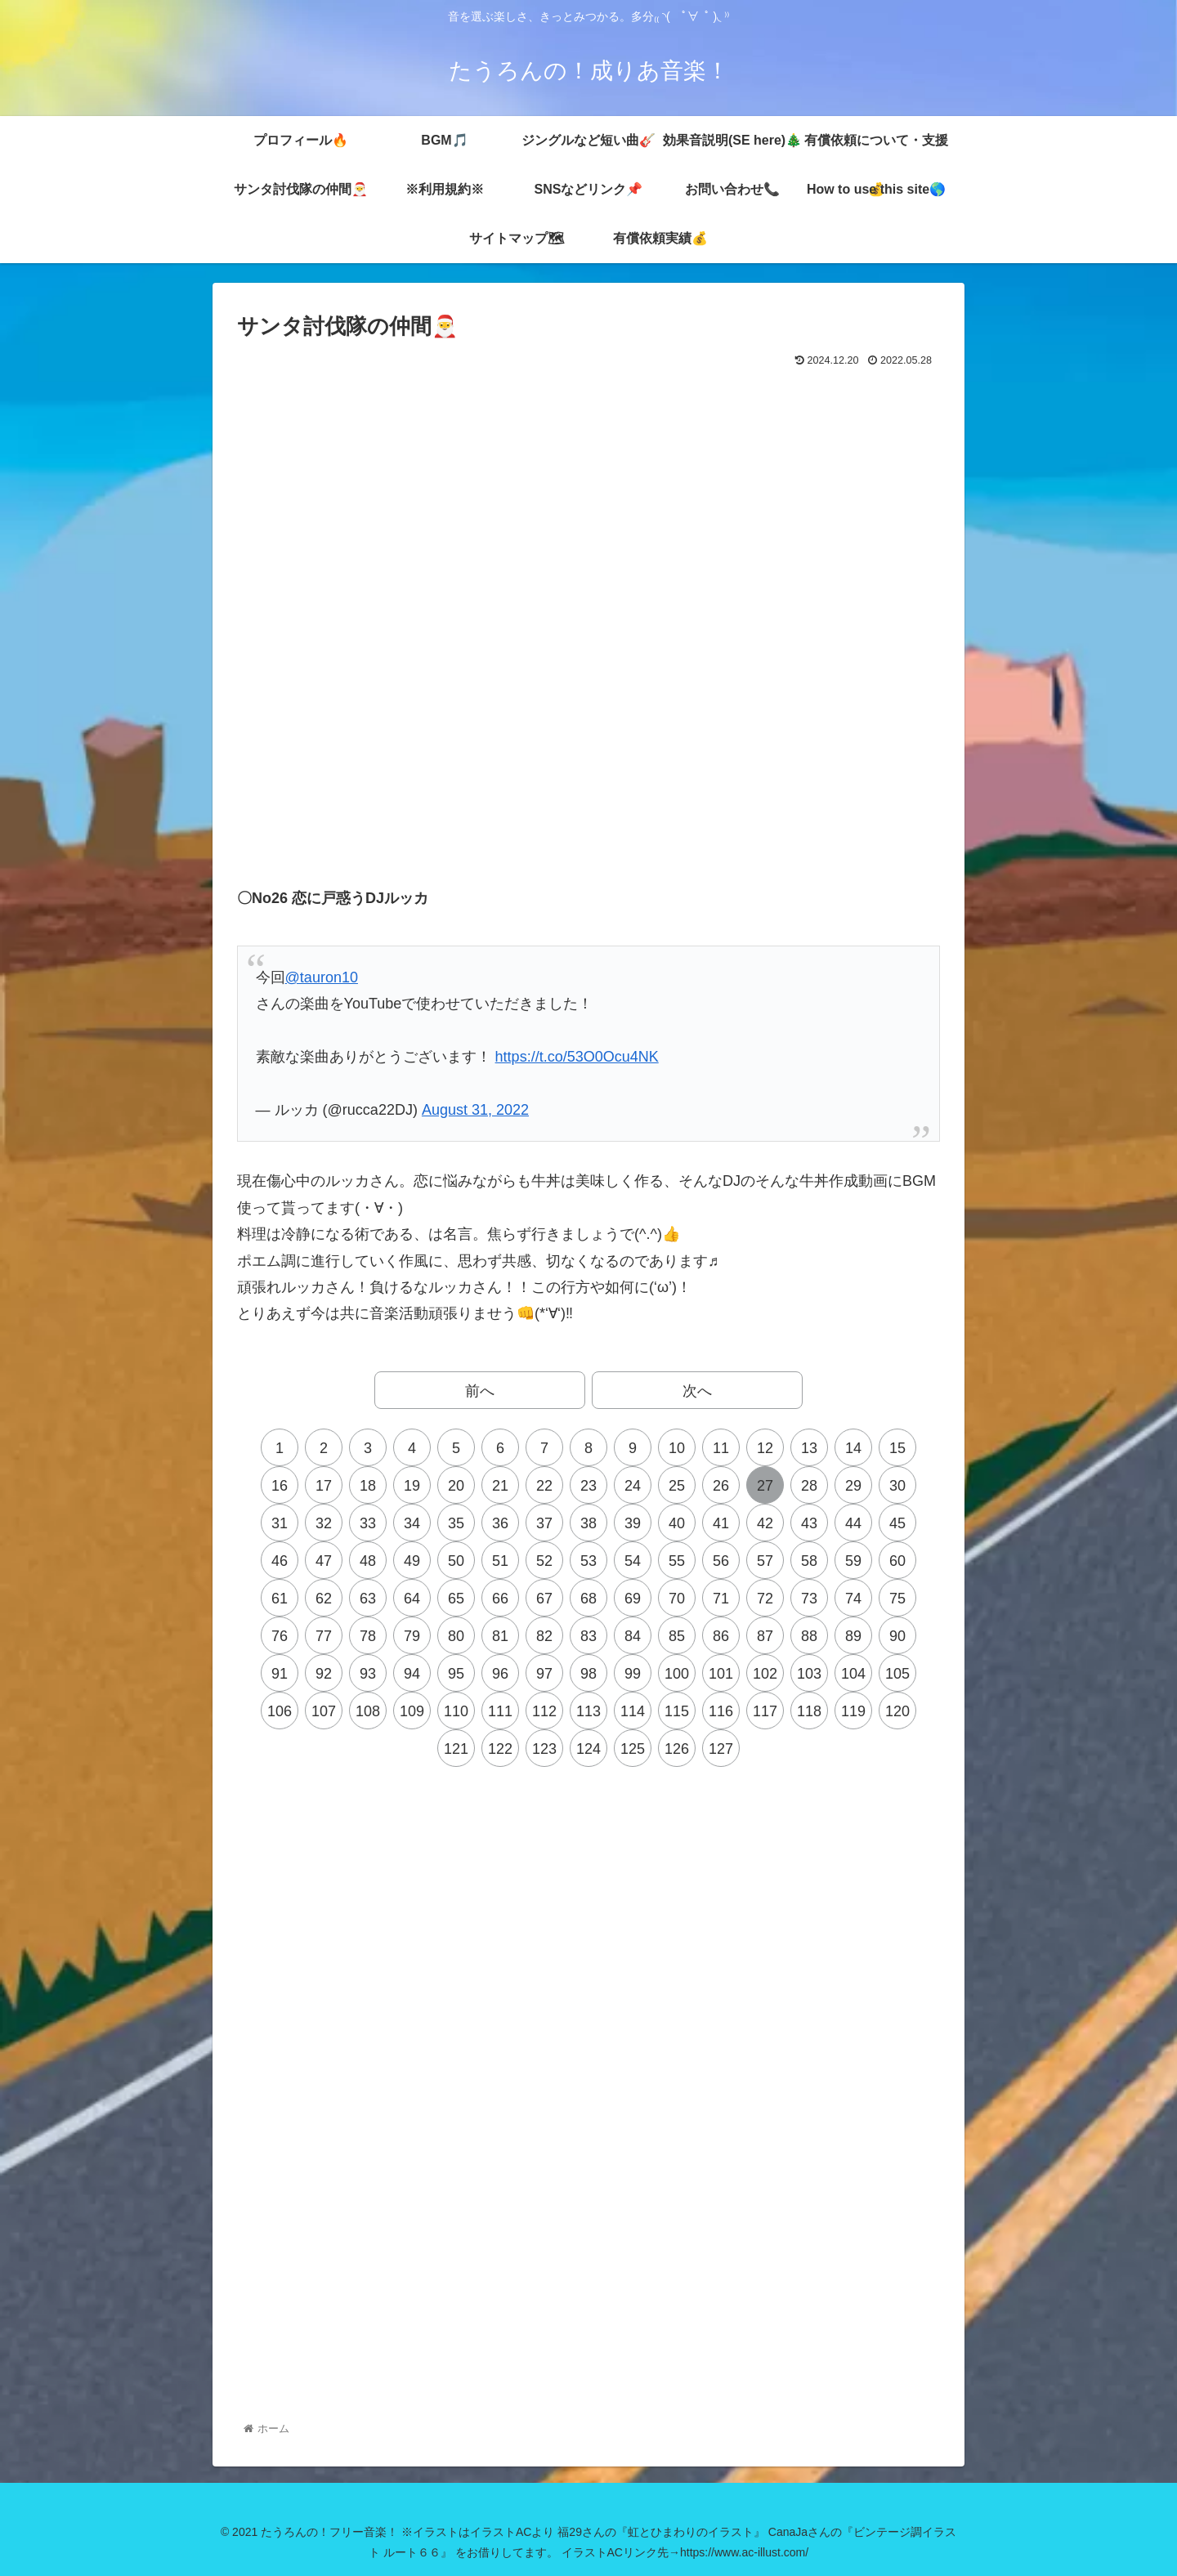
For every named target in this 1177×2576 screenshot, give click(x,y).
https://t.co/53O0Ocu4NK (577, 1057)
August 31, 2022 (475, 1110)
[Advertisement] (588, 417)
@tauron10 (321, 977)
